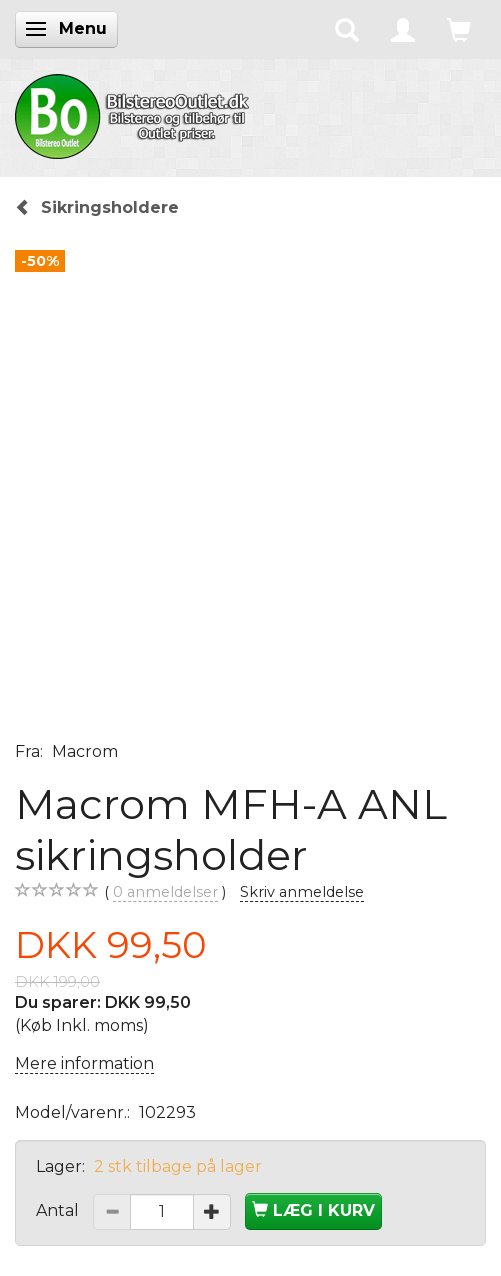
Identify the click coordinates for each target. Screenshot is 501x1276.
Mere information (84, 1063)
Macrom (85, 751)
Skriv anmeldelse (302, 892)
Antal (59, 1210)
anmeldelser (165, 892)
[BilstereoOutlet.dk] (135, 113)
